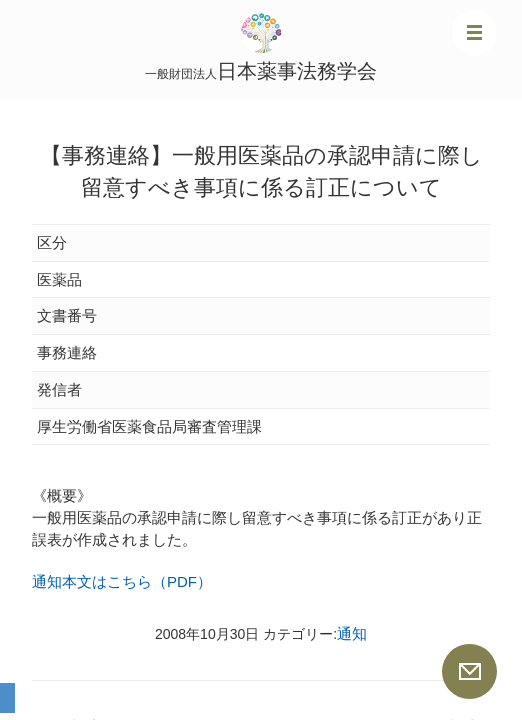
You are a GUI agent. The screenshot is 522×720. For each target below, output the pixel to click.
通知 (352, 633)
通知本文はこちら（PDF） (122, 581)
